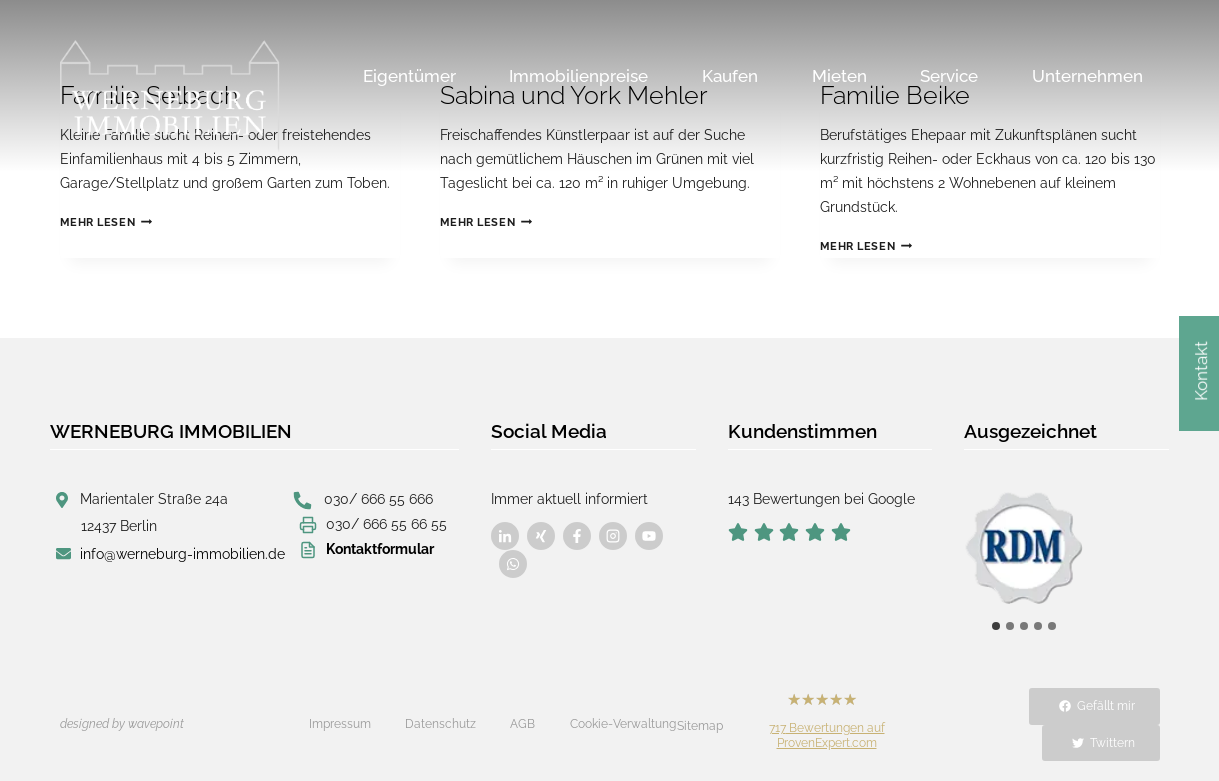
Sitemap (700, 726)
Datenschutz (440, 724)
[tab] (996, 626)
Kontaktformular (380, 549)
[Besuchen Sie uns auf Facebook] (505, 536)
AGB (522, 724)
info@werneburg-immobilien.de (182, 554)
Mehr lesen (106, 222)
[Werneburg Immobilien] (170, 96)
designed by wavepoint (122, 724)
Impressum (340, 724)
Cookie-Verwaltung (623, 724)
